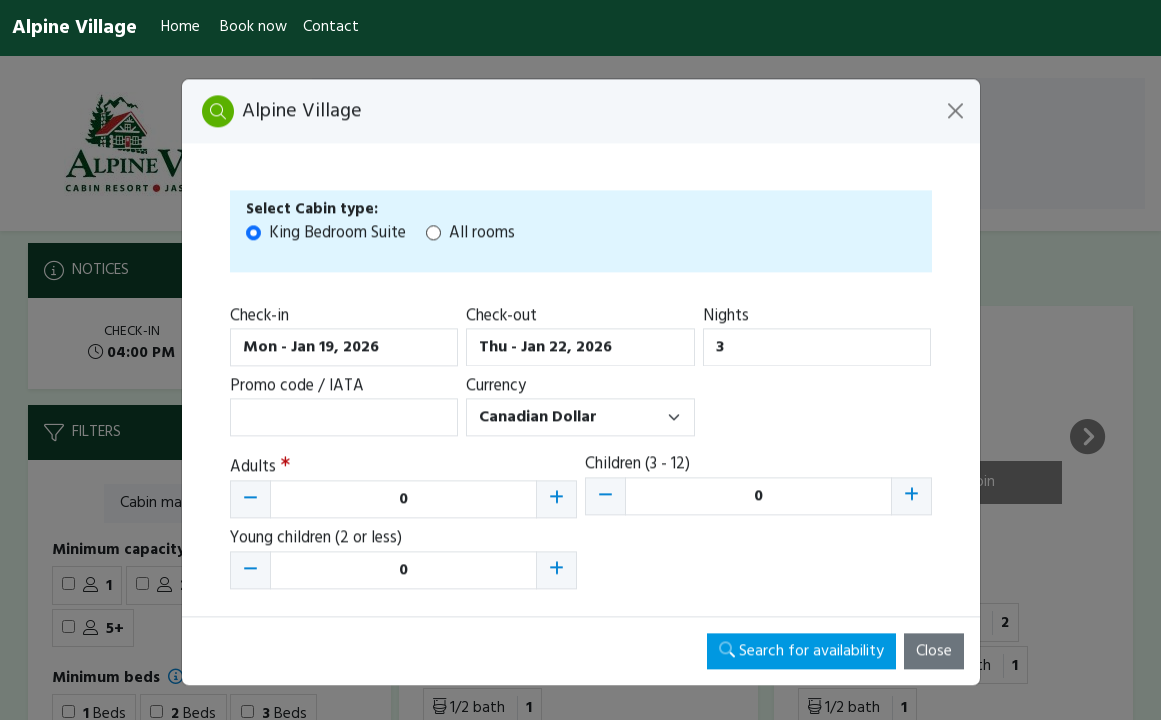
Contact (331, 27)
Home (180, 27)
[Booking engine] (580, 388)
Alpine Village (74, 28)
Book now (253, 27)
